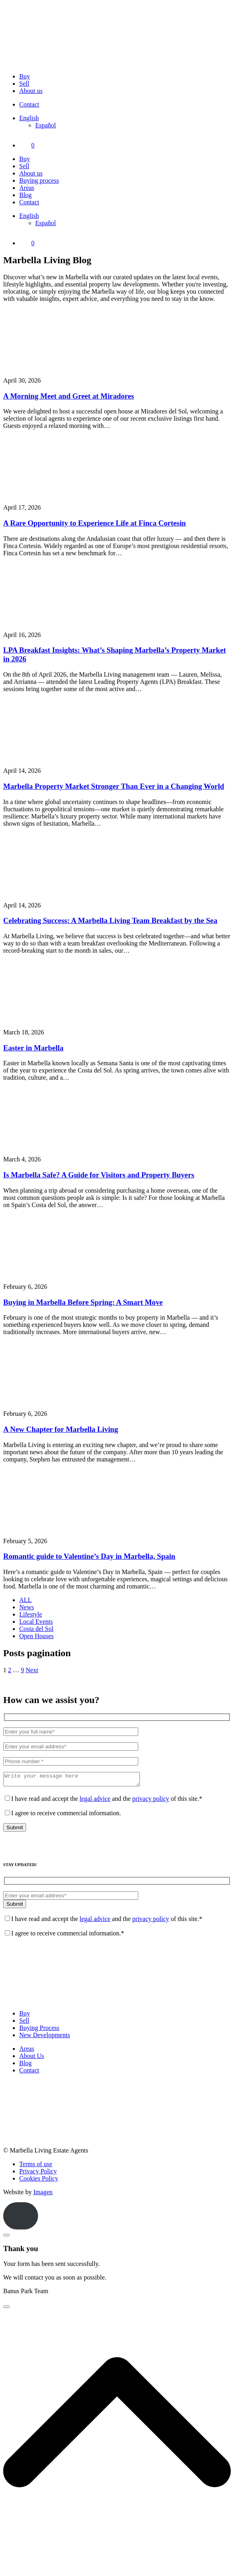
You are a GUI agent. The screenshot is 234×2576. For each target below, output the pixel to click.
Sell (24, 83)
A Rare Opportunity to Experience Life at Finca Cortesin (94, 523)
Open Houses (36, 1636)
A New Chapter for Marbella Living (60, 1429)
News (26, 1607)
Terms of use (35, 2166)
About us (30, 90)
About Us (31, 2058)
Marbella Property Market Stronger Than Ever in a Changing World (113, 786)
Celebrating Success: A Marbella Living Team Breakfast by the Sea (110, 920)
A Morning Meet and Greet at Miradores (68, 396)
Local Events (36, 1621)
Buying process (39, 180)
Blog (25, 194)
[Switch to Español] (45, 125)
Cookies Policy (38, 2180)
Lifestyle (30, 1614)
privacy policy (150, 1801)
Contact (29, 104)
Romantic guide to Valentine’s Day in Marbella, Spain (89, 1556)
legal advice (95, 1801)
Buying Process (39, 2030)
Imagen (42, 2194)
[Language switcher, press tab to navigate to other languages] (29, 118)
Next (32, 1670)
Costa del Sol (36, 1628)
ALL (25, 1599)
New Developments (44, 2037)
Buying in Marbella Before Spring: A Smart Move (83, 1302)
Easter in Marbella (33, 1048)
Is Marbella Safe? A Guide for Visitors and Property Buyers (98, 1175)
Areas (26, 187)
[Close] (6, 2237)
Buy (24, 76)
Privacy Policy (38, 2173)
